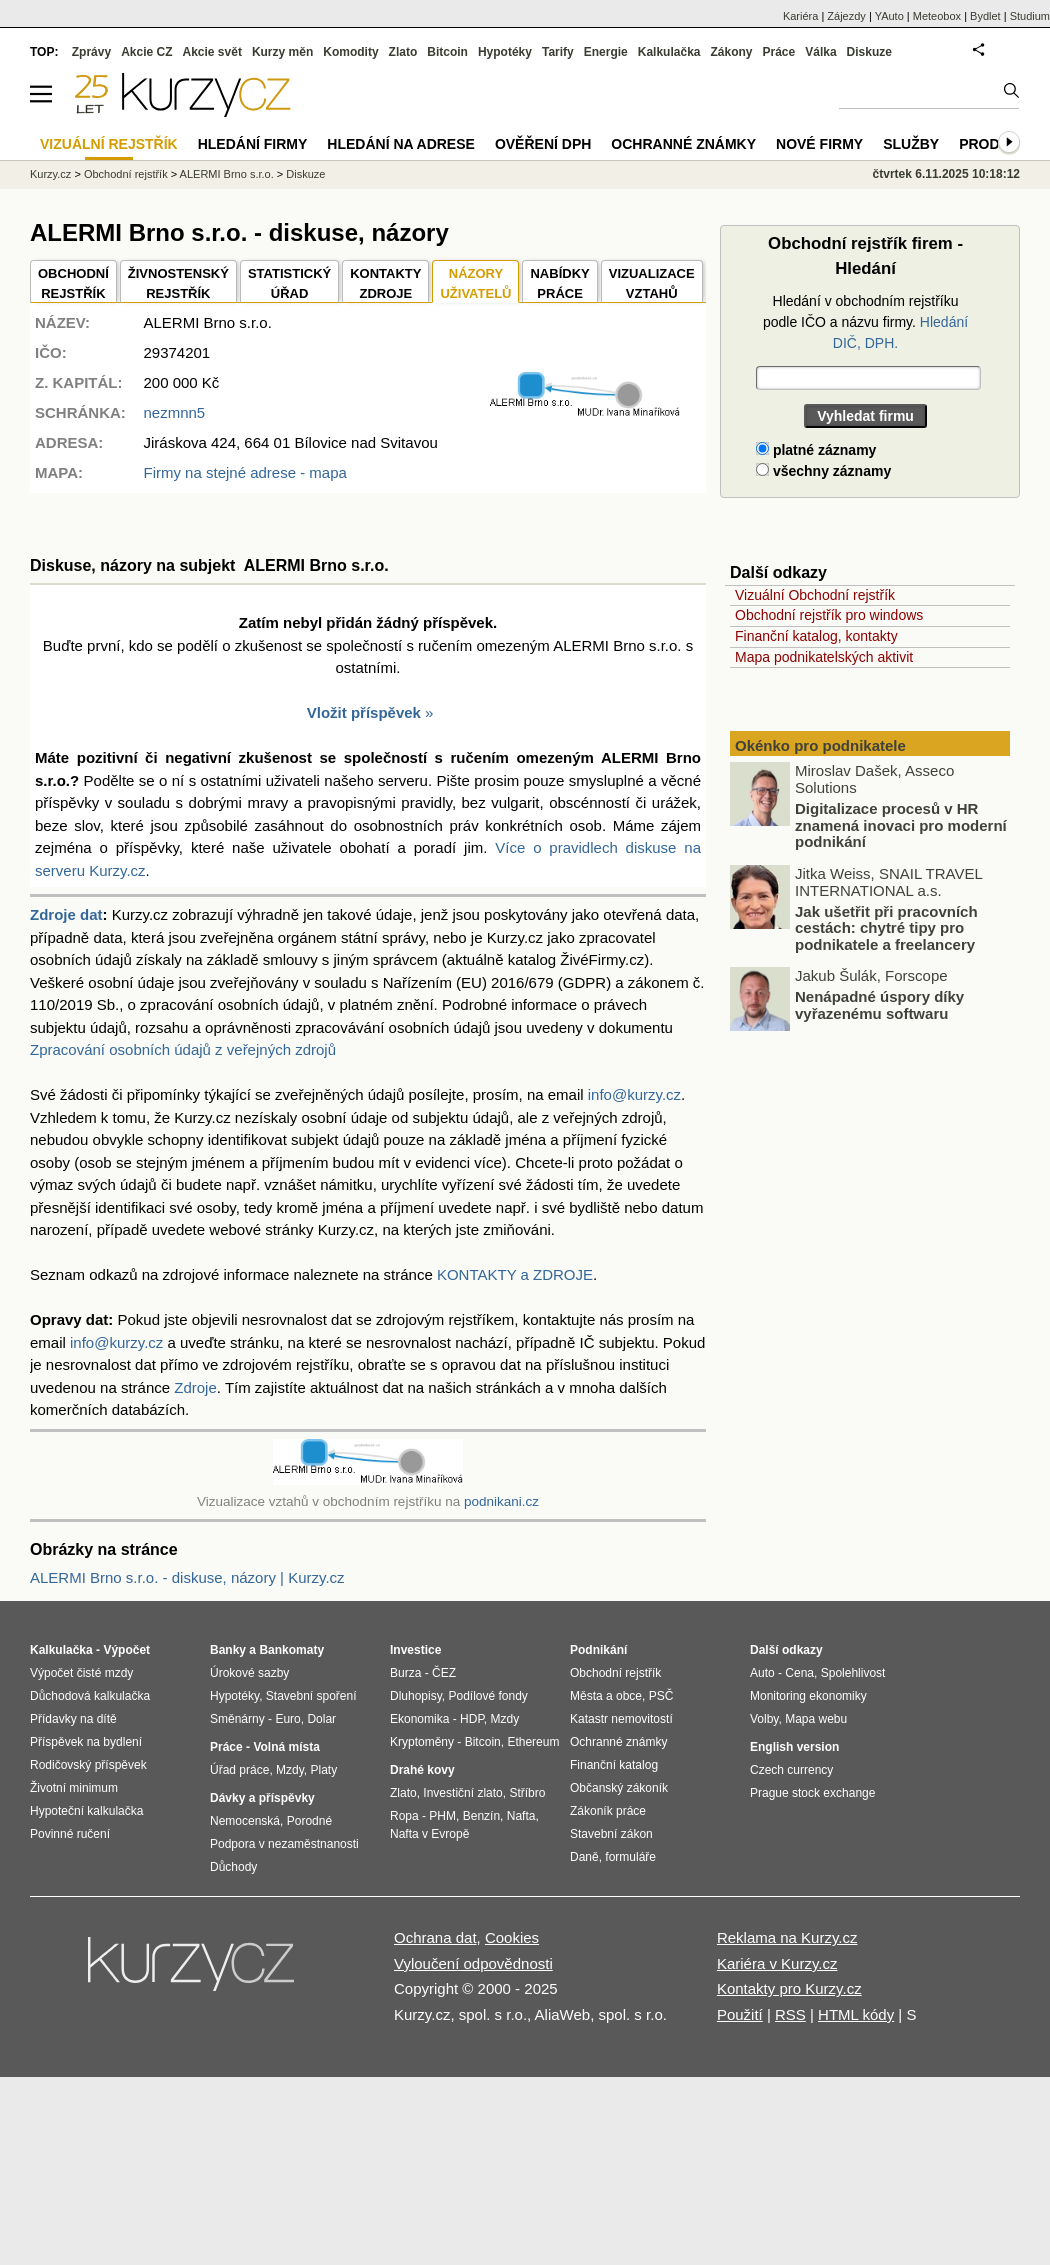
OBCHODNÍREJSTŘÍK (73, 283)
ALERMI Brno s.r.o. (227, 174)
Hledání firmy (253, 144)
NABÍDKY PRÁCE (559, 283)
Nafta (521, 1816)
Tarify (558, 52)
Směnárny (237, 1719)
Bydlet (985, 16)
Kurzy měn (282, 52)
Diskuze (869, 52)
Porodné (309, 1821)
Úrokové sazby (249, 1673)
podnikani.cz (501, 1501)
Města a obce (606, 1696)
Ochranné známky (683, 144)
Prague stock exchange (812, 1793)
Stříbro (527, 1793)
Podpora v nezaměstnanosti (284, 1844)
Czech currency (791, 1770)
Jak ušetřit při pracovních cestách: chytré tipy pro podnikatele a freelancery (886, 928)
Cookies (512, 1937)
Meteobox (937, 16)
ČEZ (444, 1673)
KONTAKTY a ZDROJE (515, 1274)
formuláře (630, 1857)
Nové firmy (819, 144)
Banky (228, 1650)
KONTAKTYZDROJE (385, 283)
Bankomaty (291, 1650)
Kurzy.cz (50, 174)
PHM (442, 1816)
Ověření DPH (543, 144)
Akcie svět (212, 52)
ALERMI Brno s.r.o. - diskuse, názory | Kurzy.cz (187, 1577)
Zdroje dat (66, 914)
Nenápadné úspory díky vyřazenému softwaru (879, 1005)
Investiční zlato (462, 1793)
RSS (790, 2014)
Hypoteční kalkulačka (86, 1811)
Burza (405, 1673)
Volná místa (286, 1747)
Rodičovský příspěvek (88, 1765)
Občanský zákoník (619, 1788)
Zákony (731, 52)
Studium (1030, 16)
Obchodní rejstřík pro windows (829, 615)
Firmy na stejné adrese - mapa (244, 472)
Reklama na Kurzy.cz (787, 1937)
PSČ (661, 1696)
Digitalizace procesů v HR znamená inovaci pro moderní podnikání (901, 825)
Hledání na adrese (401, 144)
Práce (779, 52)
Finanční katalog (614, 1765)
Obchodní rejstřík (126, 174)
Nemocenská (245, 1821)
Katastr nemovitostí (621, 1719)
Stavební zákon (611, 1834)
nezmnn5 (174, 412)
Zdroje (195, 1387)
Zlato (403, 52)
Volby (764, 1719)
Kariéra (800, 16)
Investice (415, 1650)
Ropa (404, 1816)
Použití (740, 2014)
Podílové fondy (487, 1696)
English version (794, 1747)
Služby (911, 144)
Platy (324, 1770)
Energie (606, 52)
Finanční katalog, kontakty (816, 636)
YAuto (889, 16)
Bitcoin (447, 52)
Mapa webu (816, 1719)
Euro (287, 1719)
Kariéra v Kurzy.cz (777, 1963)
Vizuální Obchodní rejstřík (815, 595)
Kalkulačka (669, 52)
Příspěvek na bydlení (86, 1742)
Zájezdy (846, 16)
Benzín (481, 1816)
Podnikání (598, 1650)
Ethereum (533, 1742)
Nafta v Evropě (429, 1834)
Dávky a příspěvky (262, 1798)
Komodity (350, 52)
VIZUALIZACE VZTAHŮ (652, 283)
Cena (799, 1673)
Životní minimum (74, 1788)
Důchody (233, 1867)
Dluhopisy (416, 1696)
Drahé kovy (422, 1770)
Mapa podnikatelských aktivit (824, 657)
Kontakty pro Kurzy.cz (789, 1988)
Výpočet (126, 1650)
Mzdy (290, 1770)
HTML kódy (856, 2014)
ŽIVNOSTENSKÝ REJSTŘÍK (178, 283)
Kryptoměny (422, 1742)
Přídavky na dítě (73, 1719)
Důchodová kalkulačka (90, 1696)
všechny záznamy (823, 471)
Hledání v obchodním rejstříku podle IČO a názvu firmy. (865, 322)
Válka (820, 52)
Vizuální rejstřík (109, 144)
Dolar (321, 1719)
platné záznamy (816, 450)
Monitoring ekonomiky (808, 1696)
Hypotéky (505, 52)
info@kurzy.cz (634, 1094)
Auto (762, 1673)
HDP (472, 1719)
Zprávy (91, 52)
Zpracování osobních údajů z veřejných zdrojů (183, 1049)
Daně (584, 1857)
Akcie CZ (146, 52)
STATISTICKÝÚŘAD (289, 283)
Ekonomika (419, 1719)
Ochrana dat (435, 1937)
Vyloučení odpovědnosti (473, 1963)
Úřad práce (239, 1770)
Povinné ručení (70, 1834)
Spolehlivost (853, 1673)
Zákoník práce (608, 1811)
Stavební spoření (311, 1696)
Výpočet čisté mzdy (81, 1673)
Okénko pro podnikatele (820, 745)
